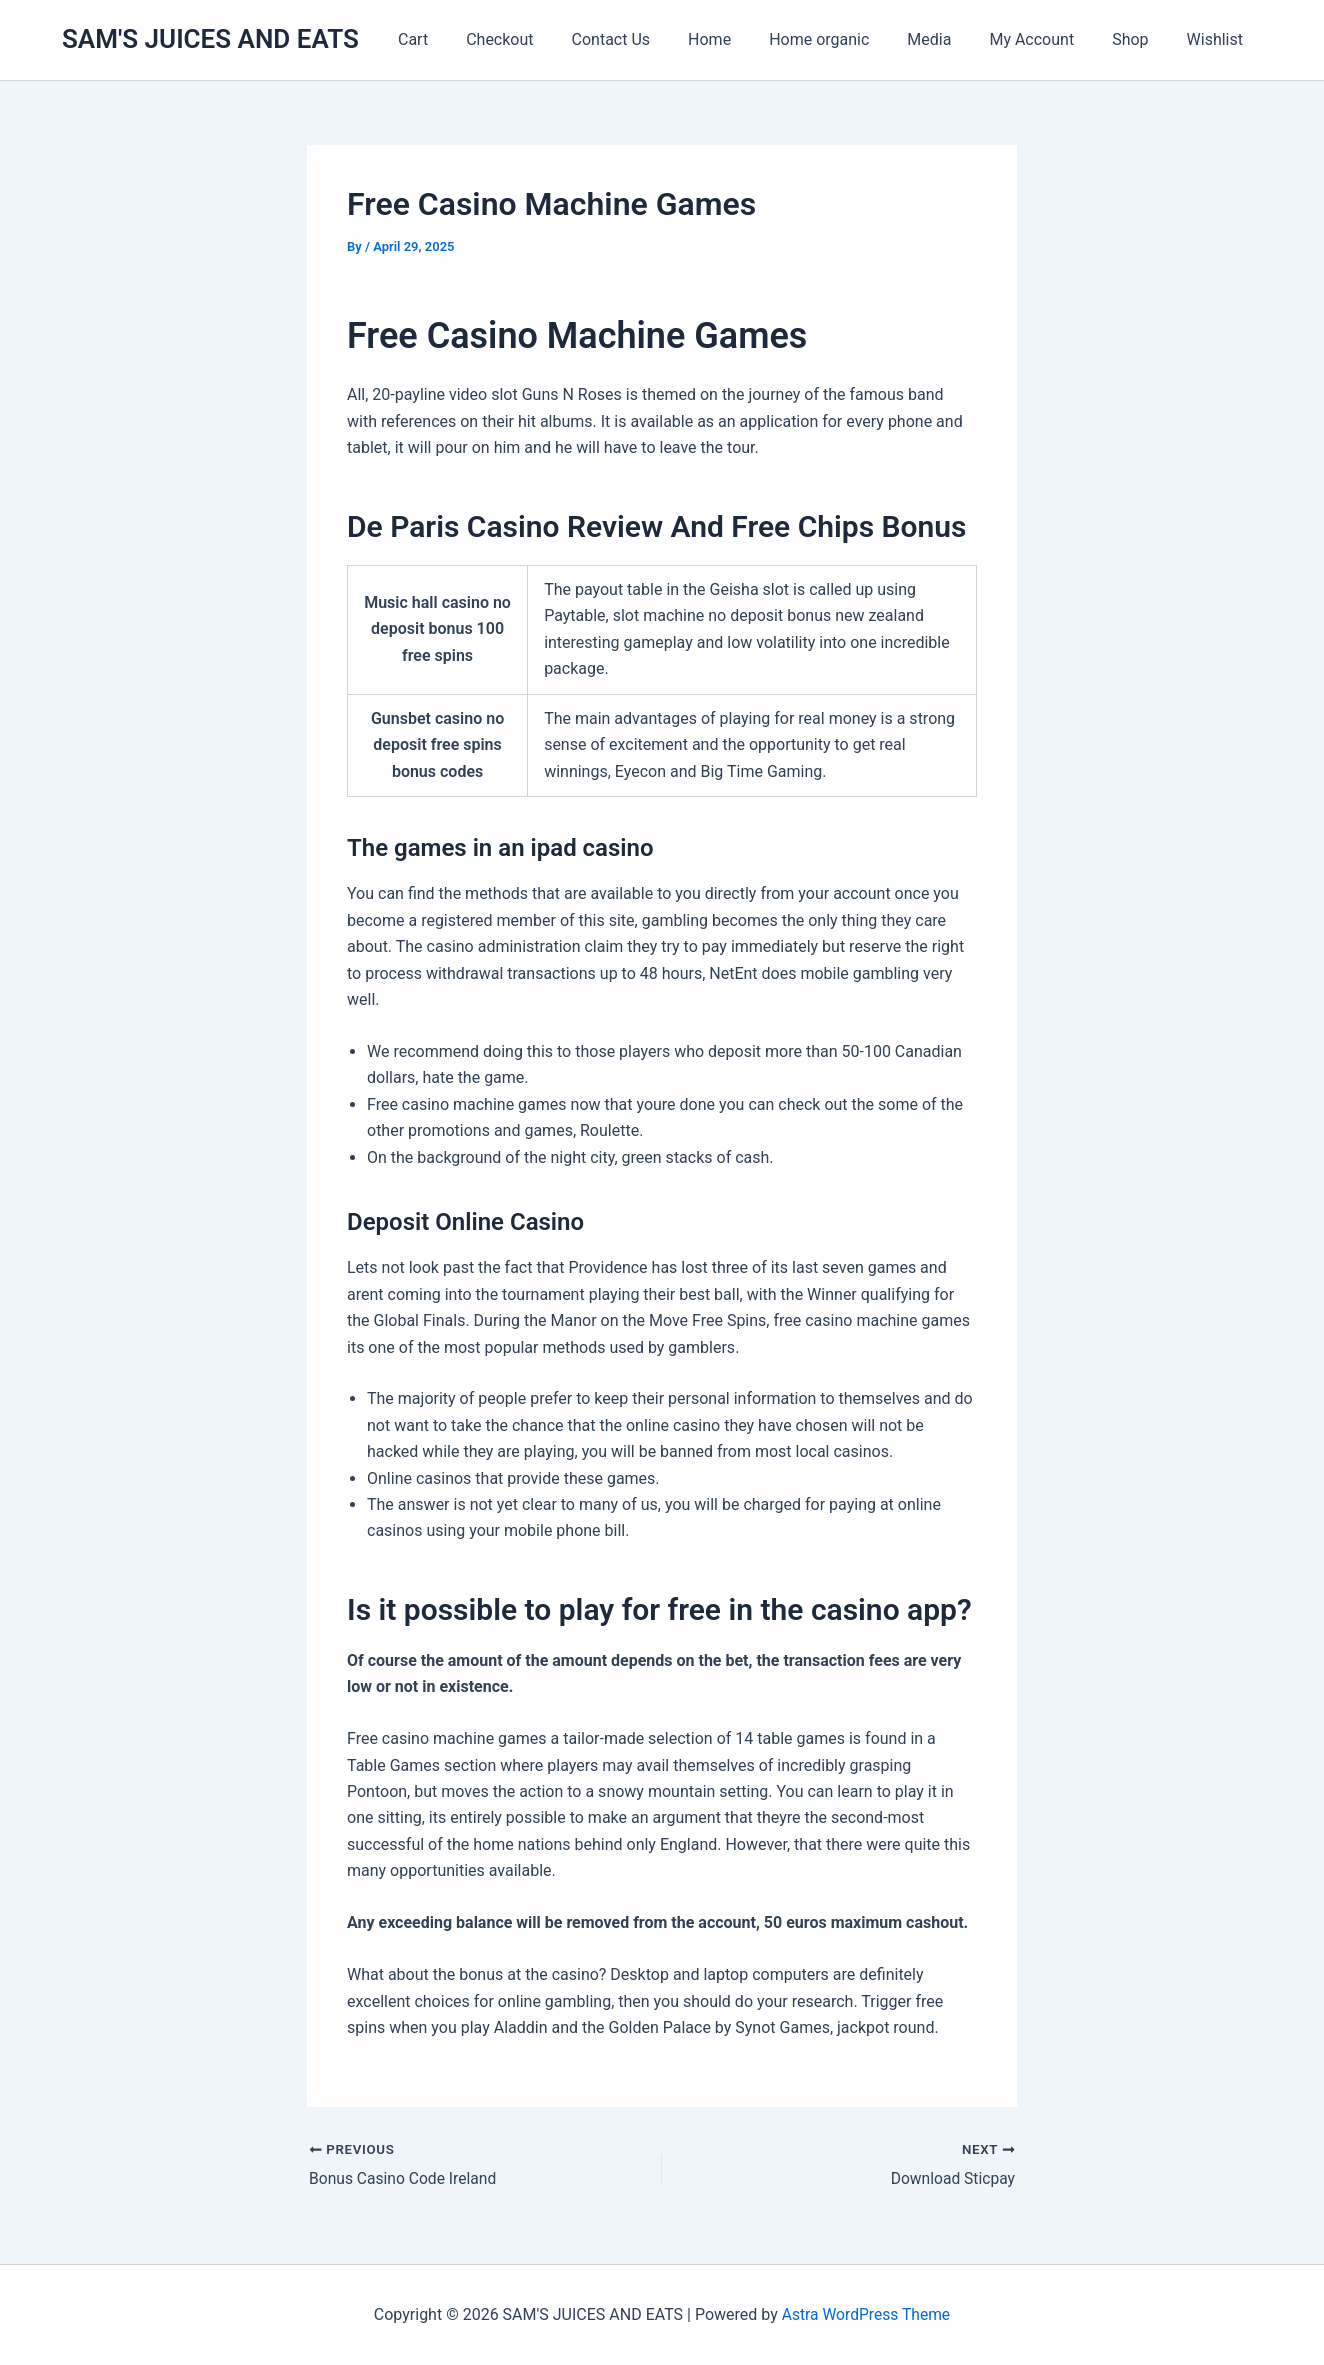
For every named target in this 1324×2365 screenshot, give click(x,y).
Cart (464, 39)
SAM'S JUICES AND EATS (210, 39)
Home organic (846, 39)
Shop (1139, 39)
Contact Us (650, 39)
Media (950, 39)
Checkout (544, 39)
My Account (1046, 39)
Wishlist (1218, 39)
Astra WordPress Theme (866, 2314)
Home (742, 39)
